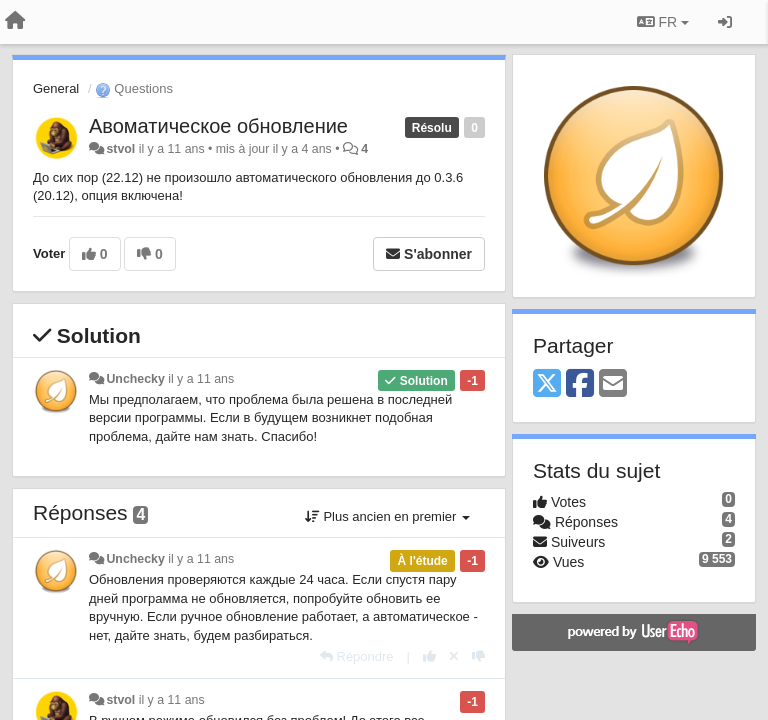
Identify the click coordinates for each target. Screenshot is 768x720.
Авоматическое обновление (218, 126)
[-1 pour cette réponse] (478, 656)
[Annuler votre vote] (454, 656)
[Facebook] (580, 384)
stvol (120, 149)
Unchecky (135, 379)
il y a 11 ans (201, 379)
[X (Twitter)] (547, 384)
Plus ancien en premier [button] (387, 516)
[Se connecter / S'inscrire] (725, 22)
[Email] (613, 384)
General (56, 88)
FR (663, 22)
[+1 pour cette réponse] (429, 656)
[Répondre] (357, 656)
